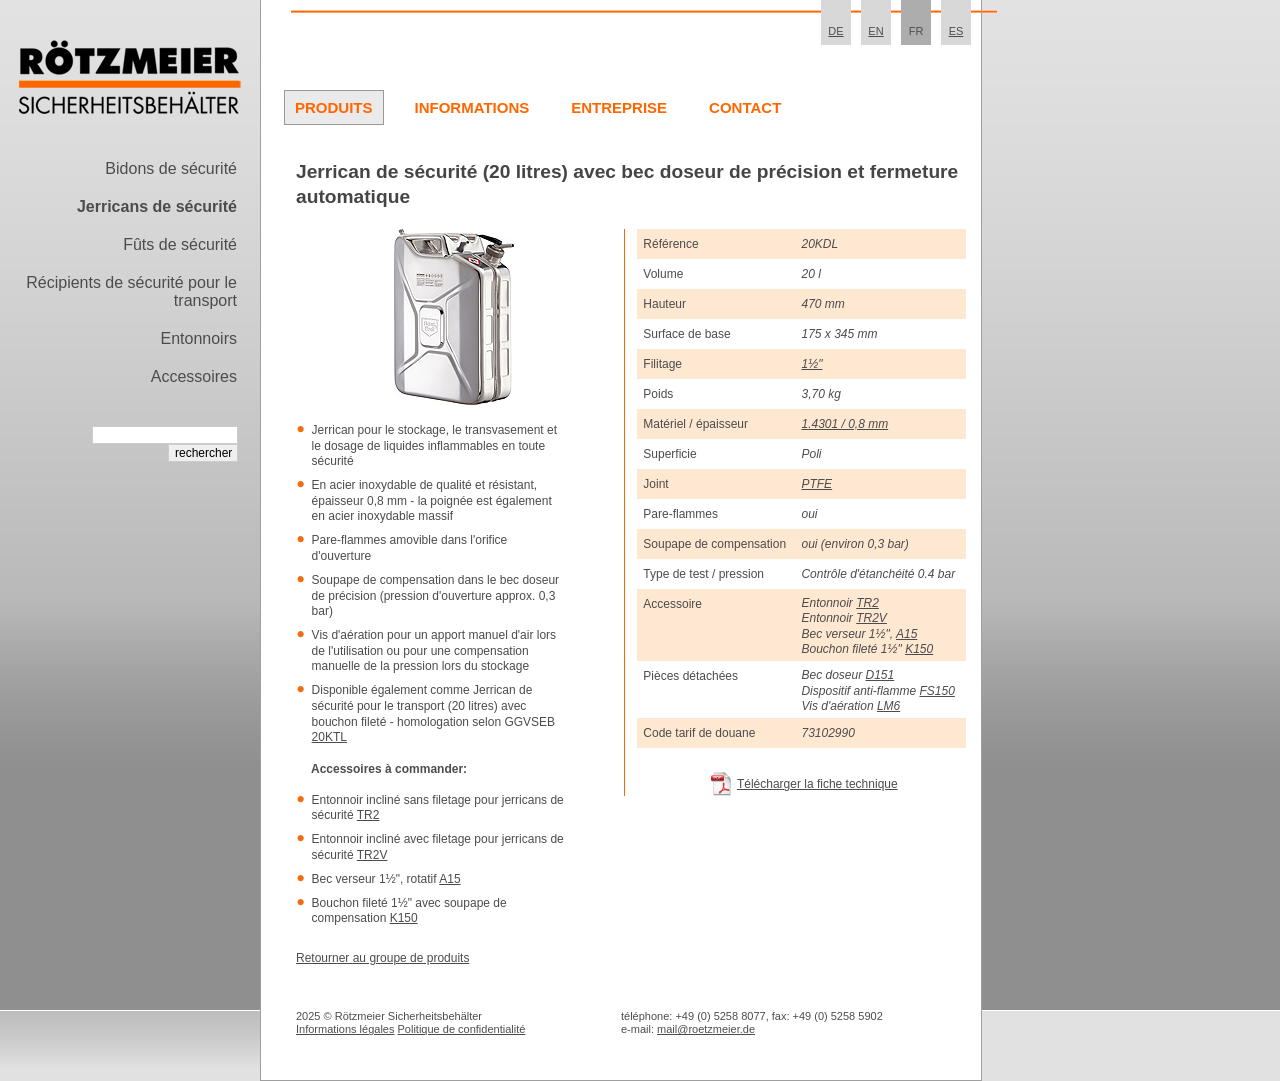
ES (956, 31)
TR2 (368, 815)
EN (875, 31)
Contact (745, 107)
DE (835, 31)
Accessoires (194, 376)
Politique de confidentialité (462, 1029)
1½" (811, 364)
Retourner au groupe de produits (382, 958)
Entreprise (619, 107)
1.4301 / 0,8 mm (844, 424)
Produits (334, 107)
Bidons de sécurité (171, 168)
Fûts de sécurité (180, 244)
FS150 (936, 691)
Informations (472, 107)
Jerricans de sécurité (157, 206)
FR (916, 31)
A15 (449, 879)
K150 (404, 918)
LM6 (888, 706)
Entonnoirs (199, 338)
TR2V (372, 855)
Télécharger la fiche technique (817, 784)
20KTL (329, 737)
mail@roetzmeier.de (706, 1029)
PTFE (816, 484)
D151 (880, 675)
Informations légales (345, 1029)
